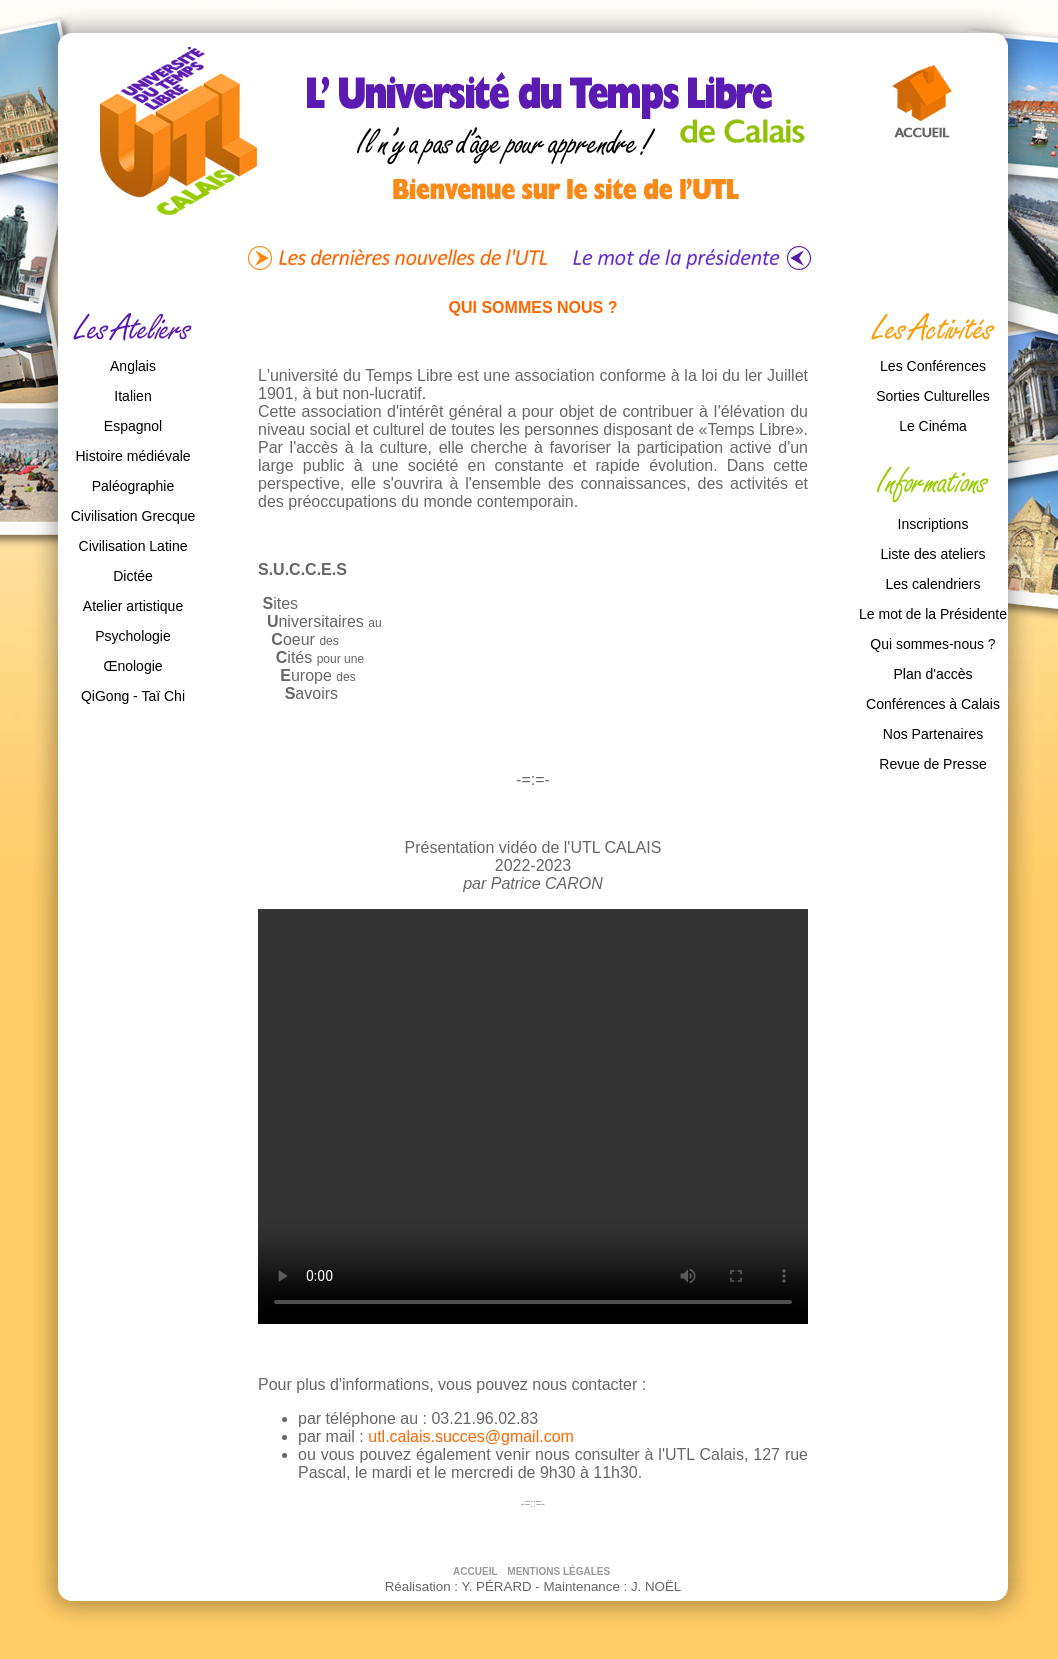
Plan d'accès (933, 674)
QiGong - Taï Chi (133, 696)
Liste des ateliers (932, 554)
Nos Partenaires (933, 734)
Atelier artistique (133, 606)
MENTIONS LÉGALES (559, 1571)
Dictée (133, 576)
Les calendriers (933, 584)
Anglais (133, 366)
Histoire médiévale (132, 456)
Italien (132, 396)
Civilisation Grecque (133, 516)
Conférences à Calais (933, 704)
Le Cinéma (933, 426)
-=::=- (533, 1503)
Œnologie (132, 666)
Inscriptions (933, 524)
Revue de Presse (932, 764)
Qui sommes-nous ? (932, 644)
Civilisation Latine (133, 546)
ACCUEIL (476, 1571)
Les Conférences (933, 366)
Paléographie (133, 486)
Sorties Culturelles (933, 396)
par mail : (333, 1436)
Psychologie (133, 636)
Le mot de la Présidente (933, 614)
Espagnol (133, 426)
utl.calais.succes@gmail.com (471, 1436)
